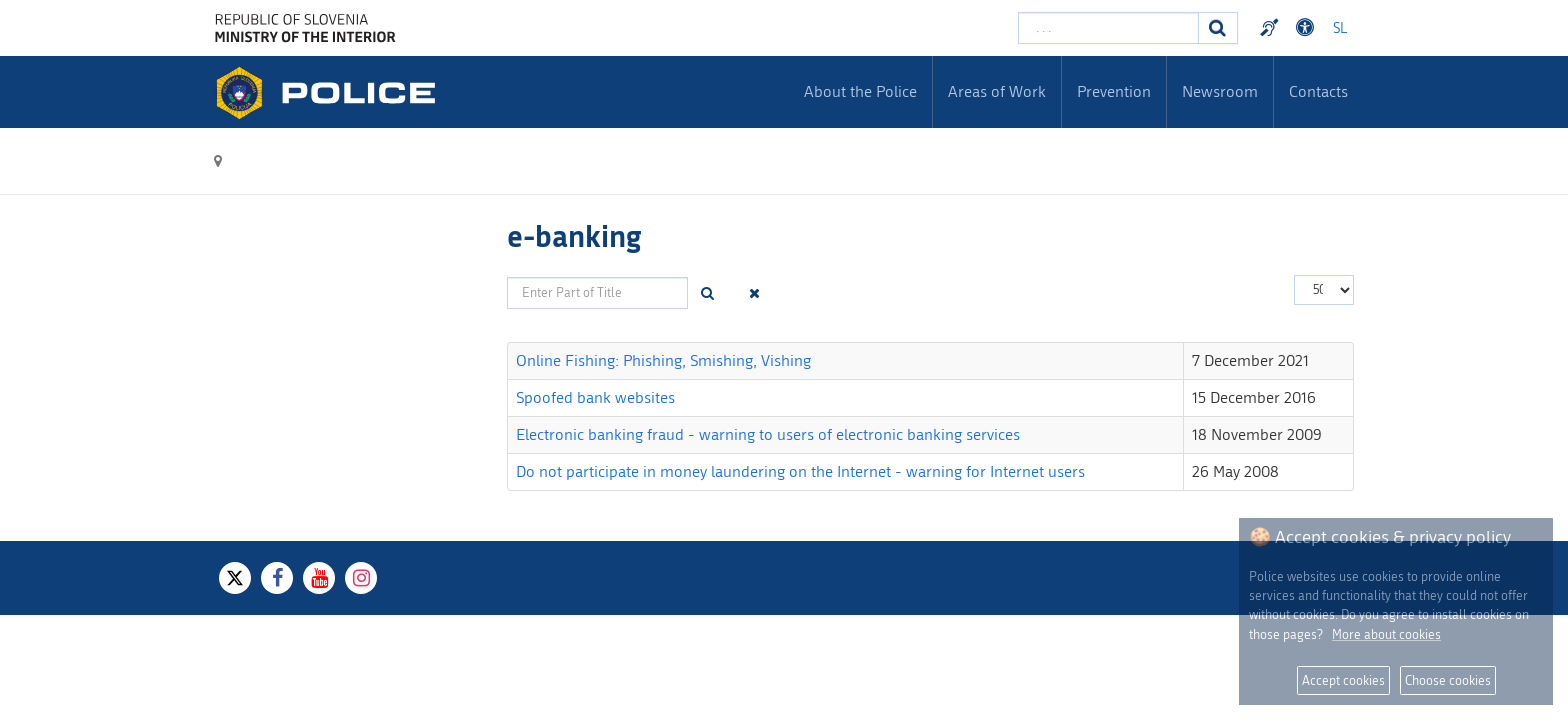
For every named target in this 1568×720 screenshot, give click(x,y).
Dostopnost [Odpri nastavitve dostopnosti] (1308, 28)
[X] (235, 578)
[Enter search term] (1108, 28)
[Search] (1218, 28)
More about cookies (1386, 634)
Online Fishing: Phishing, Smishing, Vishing (663, 360)
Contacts (1318, 91)
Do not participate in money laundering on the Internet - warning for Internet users (800, 471)
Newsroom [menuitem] (1220, 91)
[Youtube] (319, 578)
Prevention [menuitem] (1114, 91)
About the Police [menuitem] (860, 91)
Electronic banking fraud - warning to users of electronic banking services (768, 434)
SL (1340, 28)
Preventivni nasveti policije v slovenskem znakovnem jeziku (1272, 28)
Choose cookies (1448, 680)
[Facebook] (277, 578)
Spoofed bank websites (595, 397)
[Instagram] (361, 578)
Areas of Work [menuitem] (997, 91)
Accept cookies (1343, 680)
